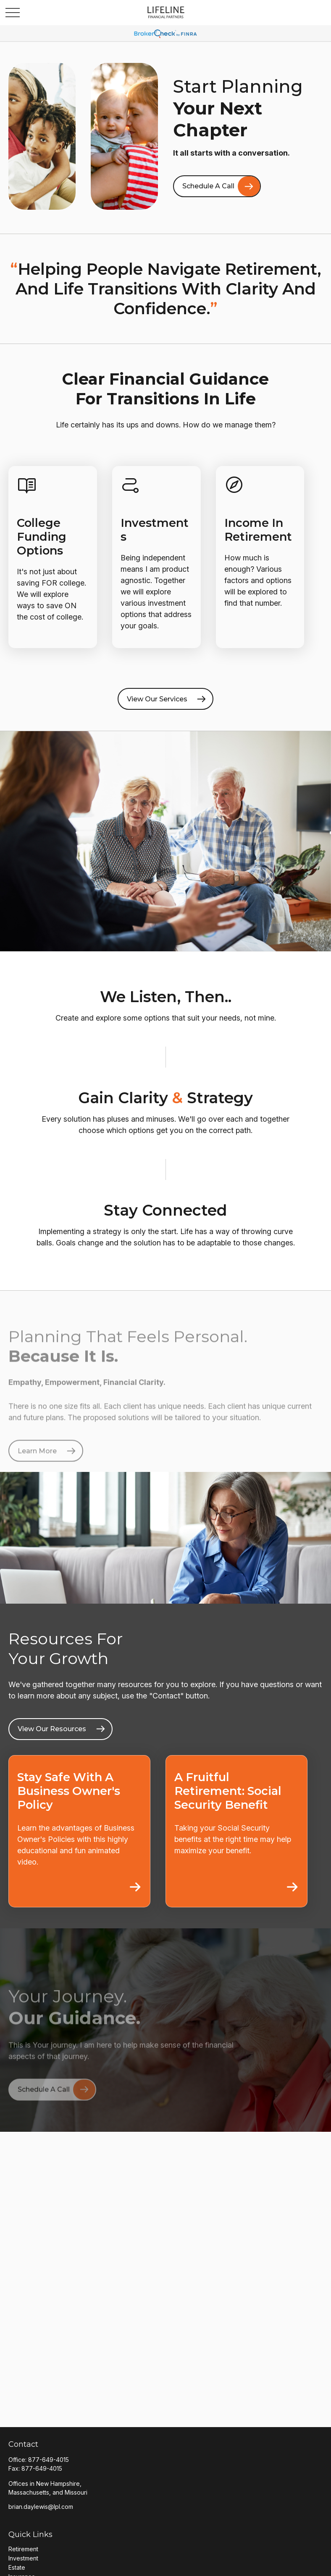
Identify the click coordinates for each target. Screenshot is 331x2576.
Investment (23, 2558)
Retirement (23, 2549)
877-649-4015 (48, 2459)
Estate (16, 2567)
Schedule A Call (208, 186)
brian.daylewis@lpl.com (40, 2506)
